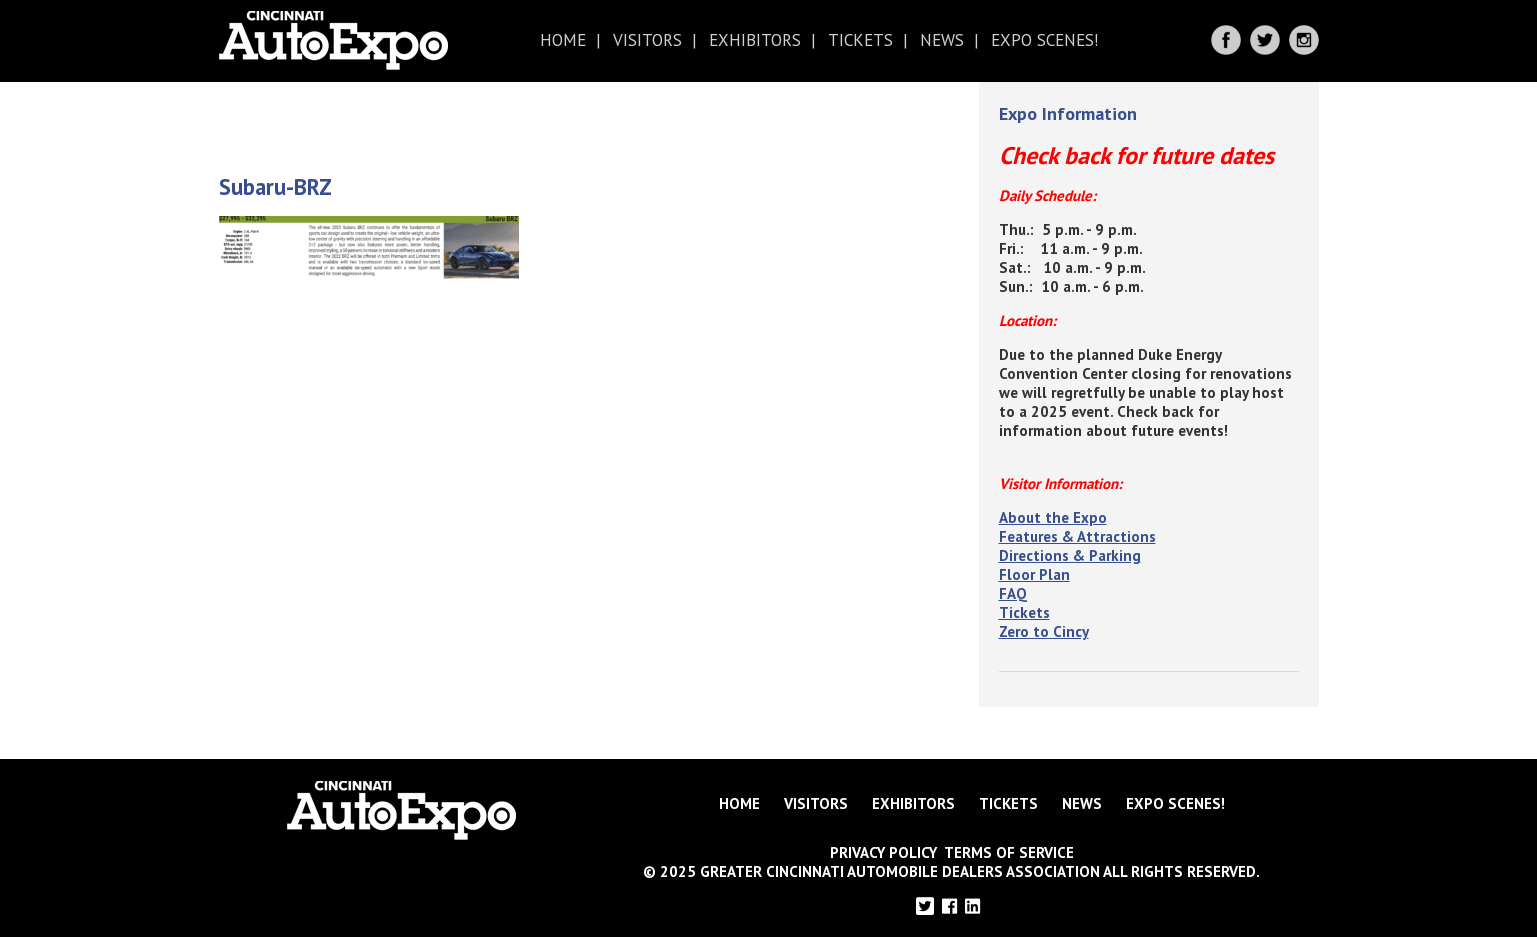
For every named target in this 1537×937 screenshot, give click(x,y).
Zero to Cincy (1044, 631)
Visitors (647, 40)
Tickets (860, 40)
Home (563, 40)
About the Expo (1053, 517)
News (942, 40)
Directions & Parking (1070, 555)
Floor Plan (1034, 574)
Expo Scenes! (1044, 40)
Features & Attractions (1077, 536)
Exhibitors (755, 40)
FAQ (1013, 593)
